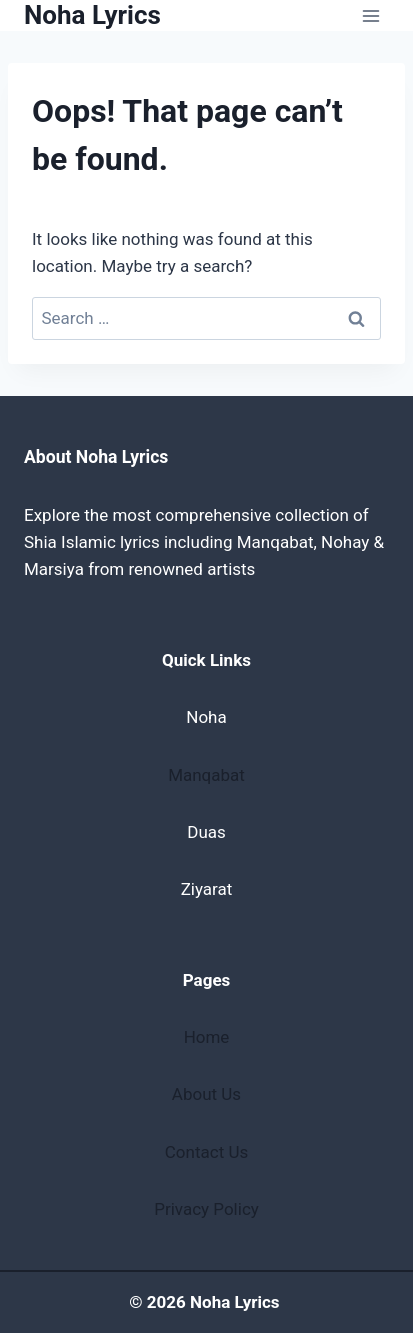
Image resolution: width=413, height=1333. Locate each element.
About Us (206, 1094)
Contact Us (206, 1152)
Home (207, 1037)
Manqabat (206, 775)
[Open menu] (370, 15)
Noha (206, 717)
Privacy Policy (206, 1209)
